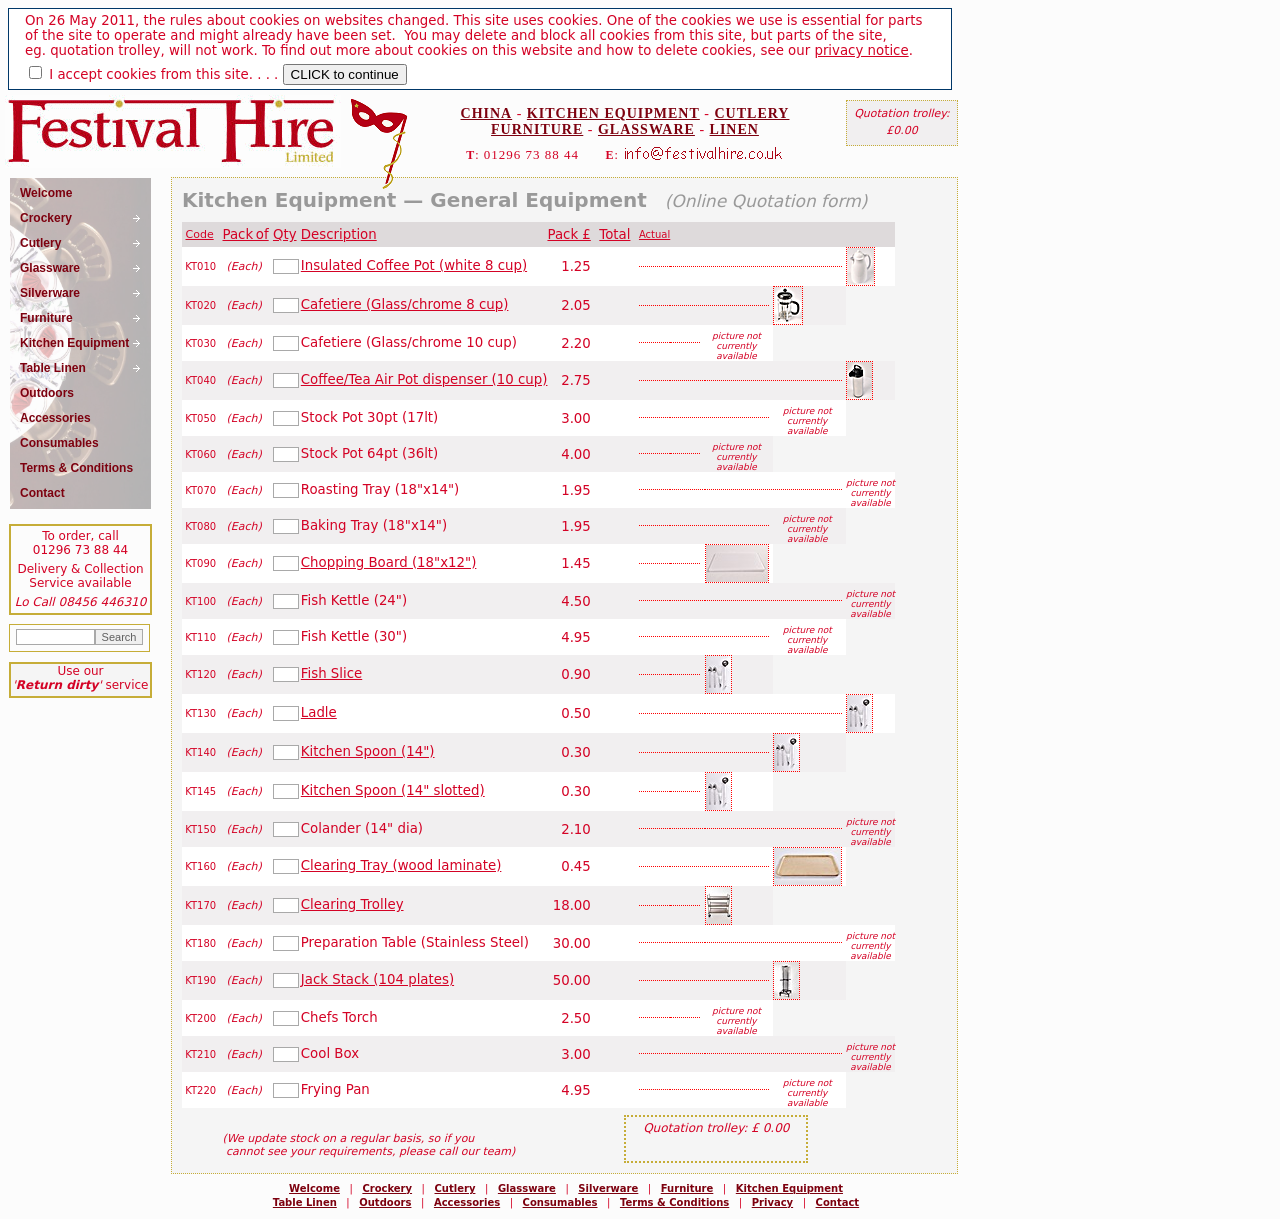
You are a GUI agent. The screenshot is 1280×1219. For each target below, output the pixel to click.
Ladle (319, 712)
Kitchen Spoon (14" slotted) (393, 790)
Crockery (387, 1188)
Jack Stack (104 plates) (377, 979)
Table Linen (305, 1202)
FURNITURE (537, 129)
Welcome (314, 1188)
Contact (838, 1202)
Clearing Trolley (352, 904)
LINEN (734, 129)
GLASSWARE (646, 129)
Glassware (527, 1188)
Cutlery (455, 1188)
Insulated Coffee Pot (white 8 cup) (414, 265)
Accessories (467, 1202)
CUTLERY (752, 113)
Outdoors (385, 1202)
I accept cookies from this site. (151, 74)
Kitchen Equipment (789, 1188)
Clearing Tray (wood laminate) (401, 865)
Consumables (560, 1202)
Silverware (608, 1188)
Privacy (772, 1202)
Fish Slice (331, 673)
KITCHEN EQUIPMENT (613, 113)
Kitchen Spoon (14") (368, 751)
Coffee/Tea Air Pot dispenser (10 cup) (424, 379)
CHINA (487, 113)
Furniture (687, 1188)
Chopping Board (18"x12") (389, 562)
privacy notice (861, 50)
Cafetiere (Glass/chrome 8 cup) (405, 304)
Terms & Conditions (674, 1202)
